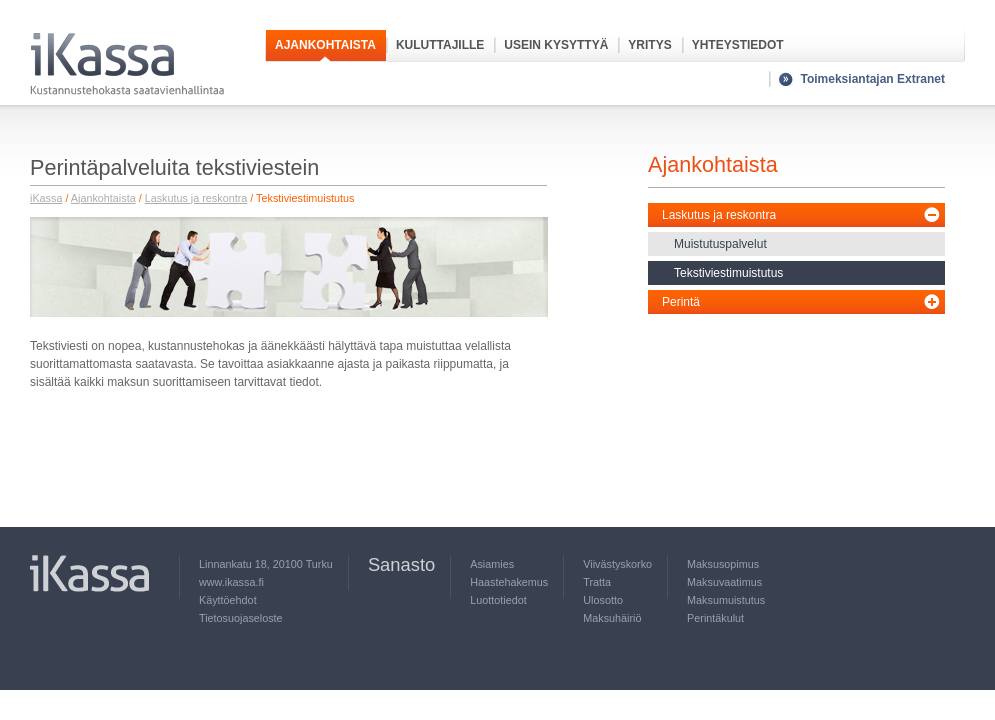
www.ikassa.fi (231, 582)
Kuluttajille (440, 45)
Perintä (681, 302)
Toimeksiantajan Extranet (873, 79)
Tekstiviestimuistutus (728, 273)
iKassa (46, 198)
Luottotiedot (498, 600)
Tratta (597, 582)
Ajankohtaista (325, 45)
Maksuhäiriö (612, 618)
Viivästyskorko (617, 564)
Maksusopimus (723, 564)
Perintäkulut (715, 618)
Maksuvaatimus (724, 582)
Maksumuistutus (726, 600)
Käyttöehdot (228, 600)
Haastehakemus (509, 582)
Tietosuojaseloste (241, 618)
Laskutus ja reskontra (196, 198)
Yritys (649, 45)
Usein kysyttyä (556, 45)
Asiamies (492, 564)
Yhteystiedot (738, 45)
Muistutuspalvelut (720, 244)
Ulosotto (603, 600)
